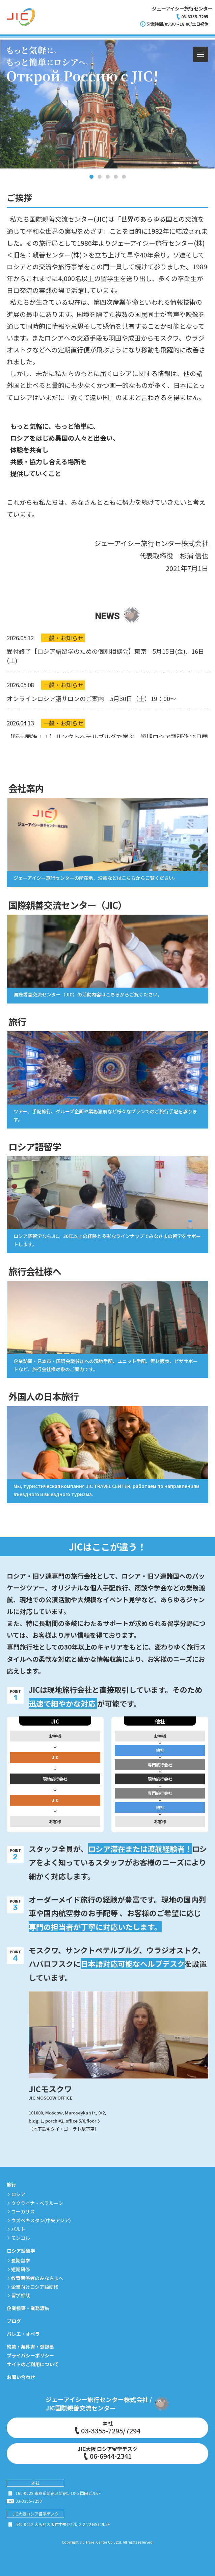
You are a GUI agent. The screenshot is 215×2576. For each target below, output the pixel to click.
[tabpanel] (107, 104)
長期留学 (20, 2260)
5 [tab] (124, 177)
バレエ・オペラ (23, 2333)
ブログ (14, 2321)
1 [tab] (91, 177)
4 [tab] (116, 177)
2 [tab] (100, 177)
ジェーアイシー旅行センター (182, 8)
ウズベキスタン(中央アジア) (41, 2220)
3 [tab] (108, 177)
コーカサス (23, 2211)
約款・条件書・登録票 (30, 2346)
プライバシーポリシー (30, 2355)
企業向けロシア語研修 (34, 2286)
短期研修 (20, 2269)
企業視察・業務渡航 (28, 2308)
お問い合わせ (21, 2377)
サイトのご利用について (33, 2364)
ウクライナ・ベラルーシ (37, 2203)
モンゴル (20, 2237)
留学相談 (20, 2295)
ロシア (18, 2194)
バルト (18, 2229)
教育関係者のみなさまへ (37, 2278)
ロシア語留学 (21, 2250)
